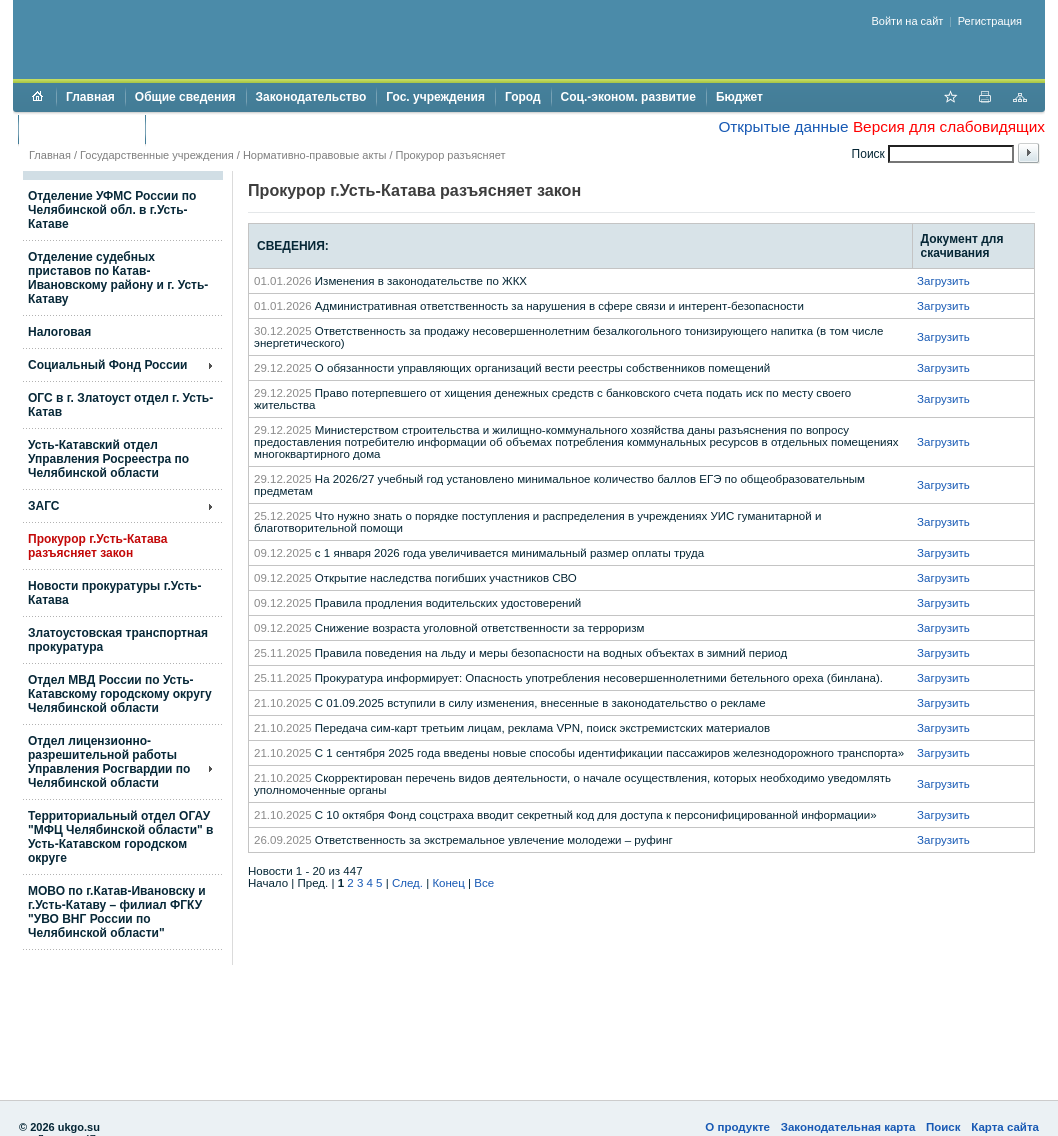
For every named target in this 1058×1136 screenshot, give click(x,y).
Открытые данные (783, 126)
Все (484, 883)
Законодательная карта (848, 1127)
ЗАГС (44, 506)
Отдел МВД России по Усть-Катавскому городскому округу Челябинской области (120, 694)
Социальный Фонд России (107, 365)
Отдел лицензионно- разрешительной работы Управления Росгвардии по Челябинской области (109, 762)
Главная (90, 97)
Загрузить (943, 281)
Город (523, 97)
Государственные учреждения (157, 155)
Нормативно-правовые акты (314, 155)
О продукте (737, 1127)
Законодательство (311, 97)
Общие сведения (185, 97)
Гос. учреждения (435, 97)
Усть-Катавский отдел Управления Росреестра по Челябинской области (108, 459)
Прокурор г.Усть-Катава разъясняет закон (97, 546)
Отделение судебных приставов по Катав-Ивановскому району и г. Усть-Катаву (118, 278)
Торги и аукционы (81, 129)
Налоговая (59, 332)
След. (407, 883)
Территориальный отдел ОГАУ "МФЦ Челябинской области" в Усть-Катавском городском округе (120, 837)
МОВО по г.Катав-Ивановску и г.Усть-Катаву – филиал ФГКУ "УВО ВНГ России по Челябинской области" (117, 912)
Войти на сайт (908, 21)
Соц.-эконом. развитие (628, 97)
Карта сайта (1005, 1127)
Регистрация (990, 21)
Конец (448, 883)
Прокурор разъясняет (451, 155)
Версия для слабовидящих (949, 126)
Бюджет (739, 97)
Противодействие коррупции (241, 129)
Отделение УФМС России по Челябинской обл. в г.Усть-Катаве (112, 210)
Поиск (943, 1127)
